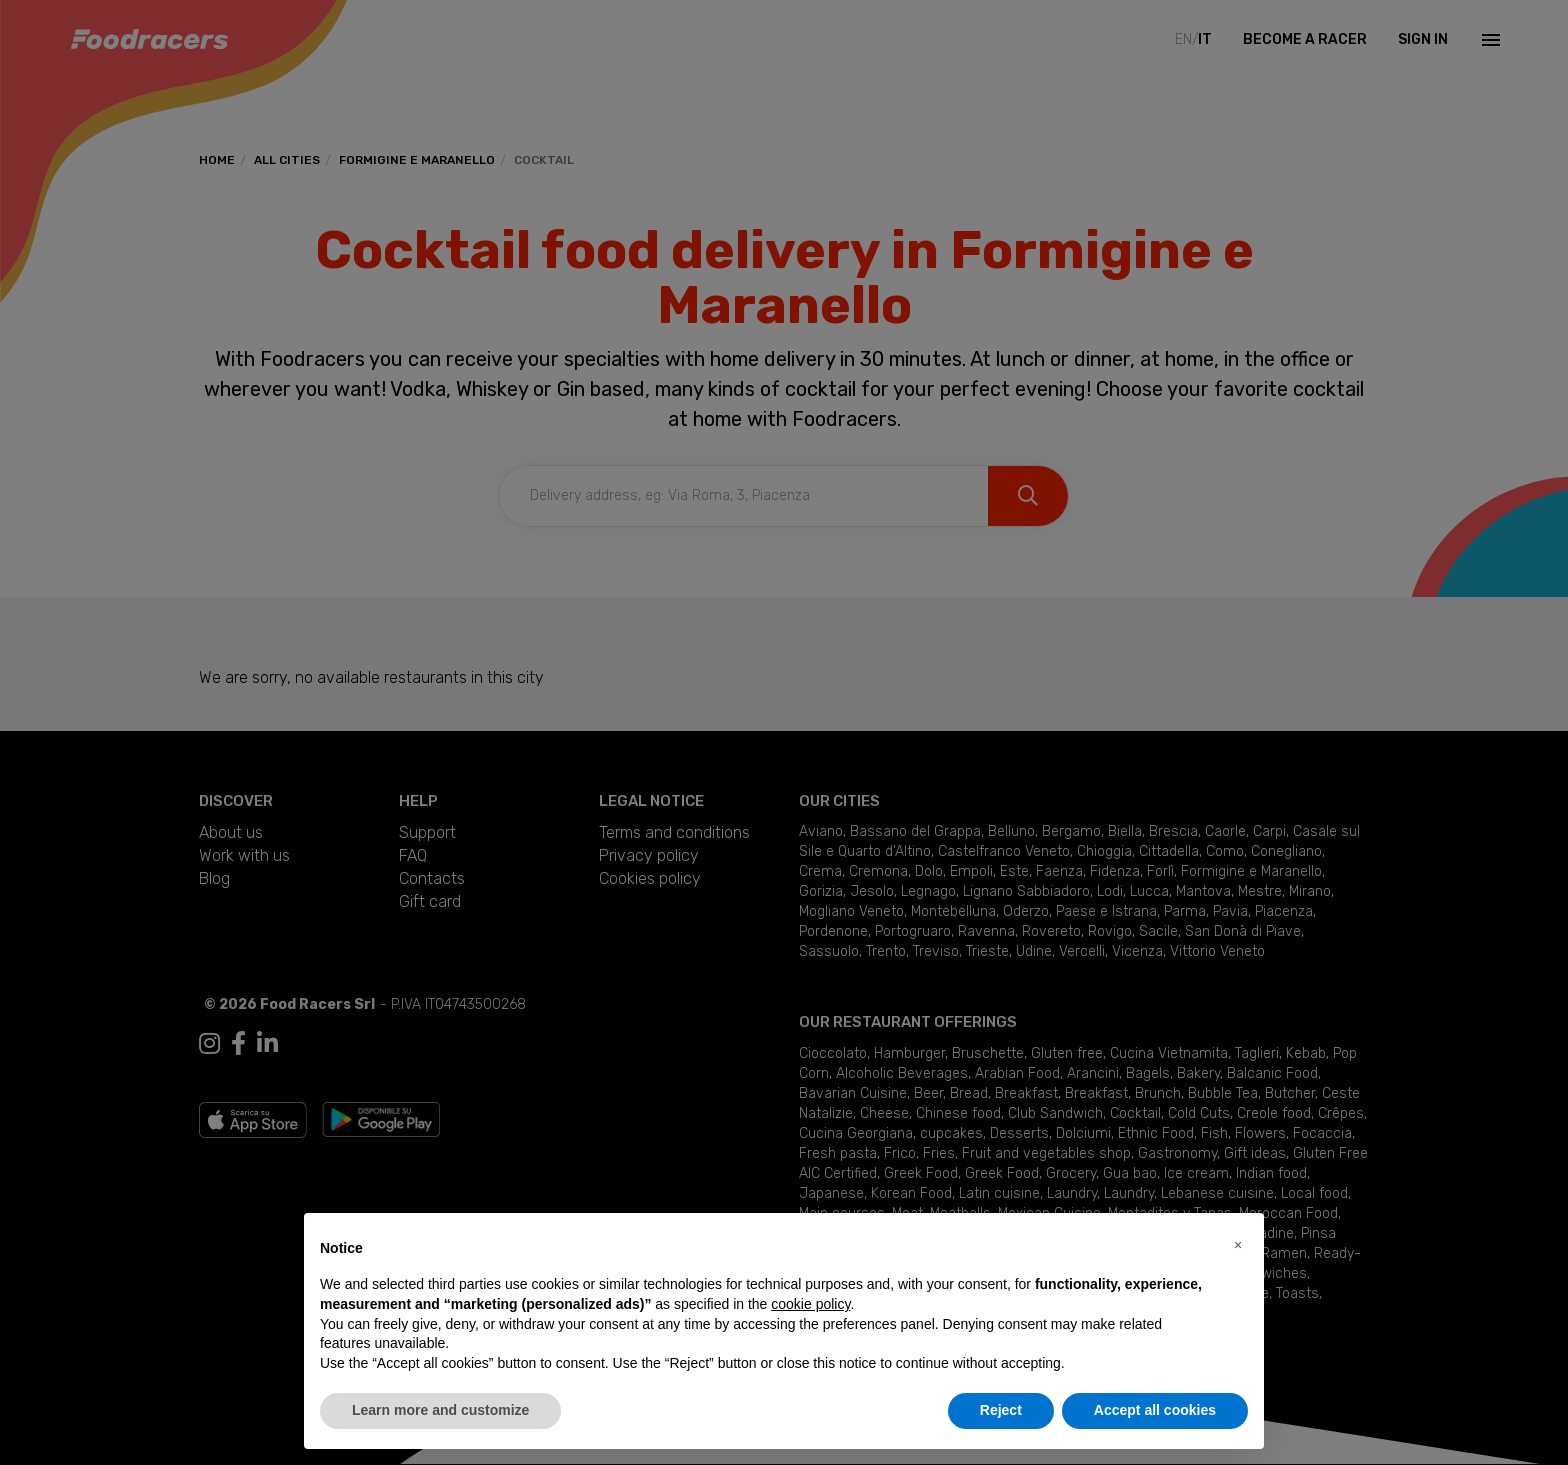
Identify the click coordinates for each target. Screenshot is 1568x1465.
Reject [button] (1001, 1410)
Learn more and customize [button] (440, 1410)
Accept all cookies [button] (1155, 1410)
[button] (1238, 1245)
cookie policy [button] (810, 1304)
